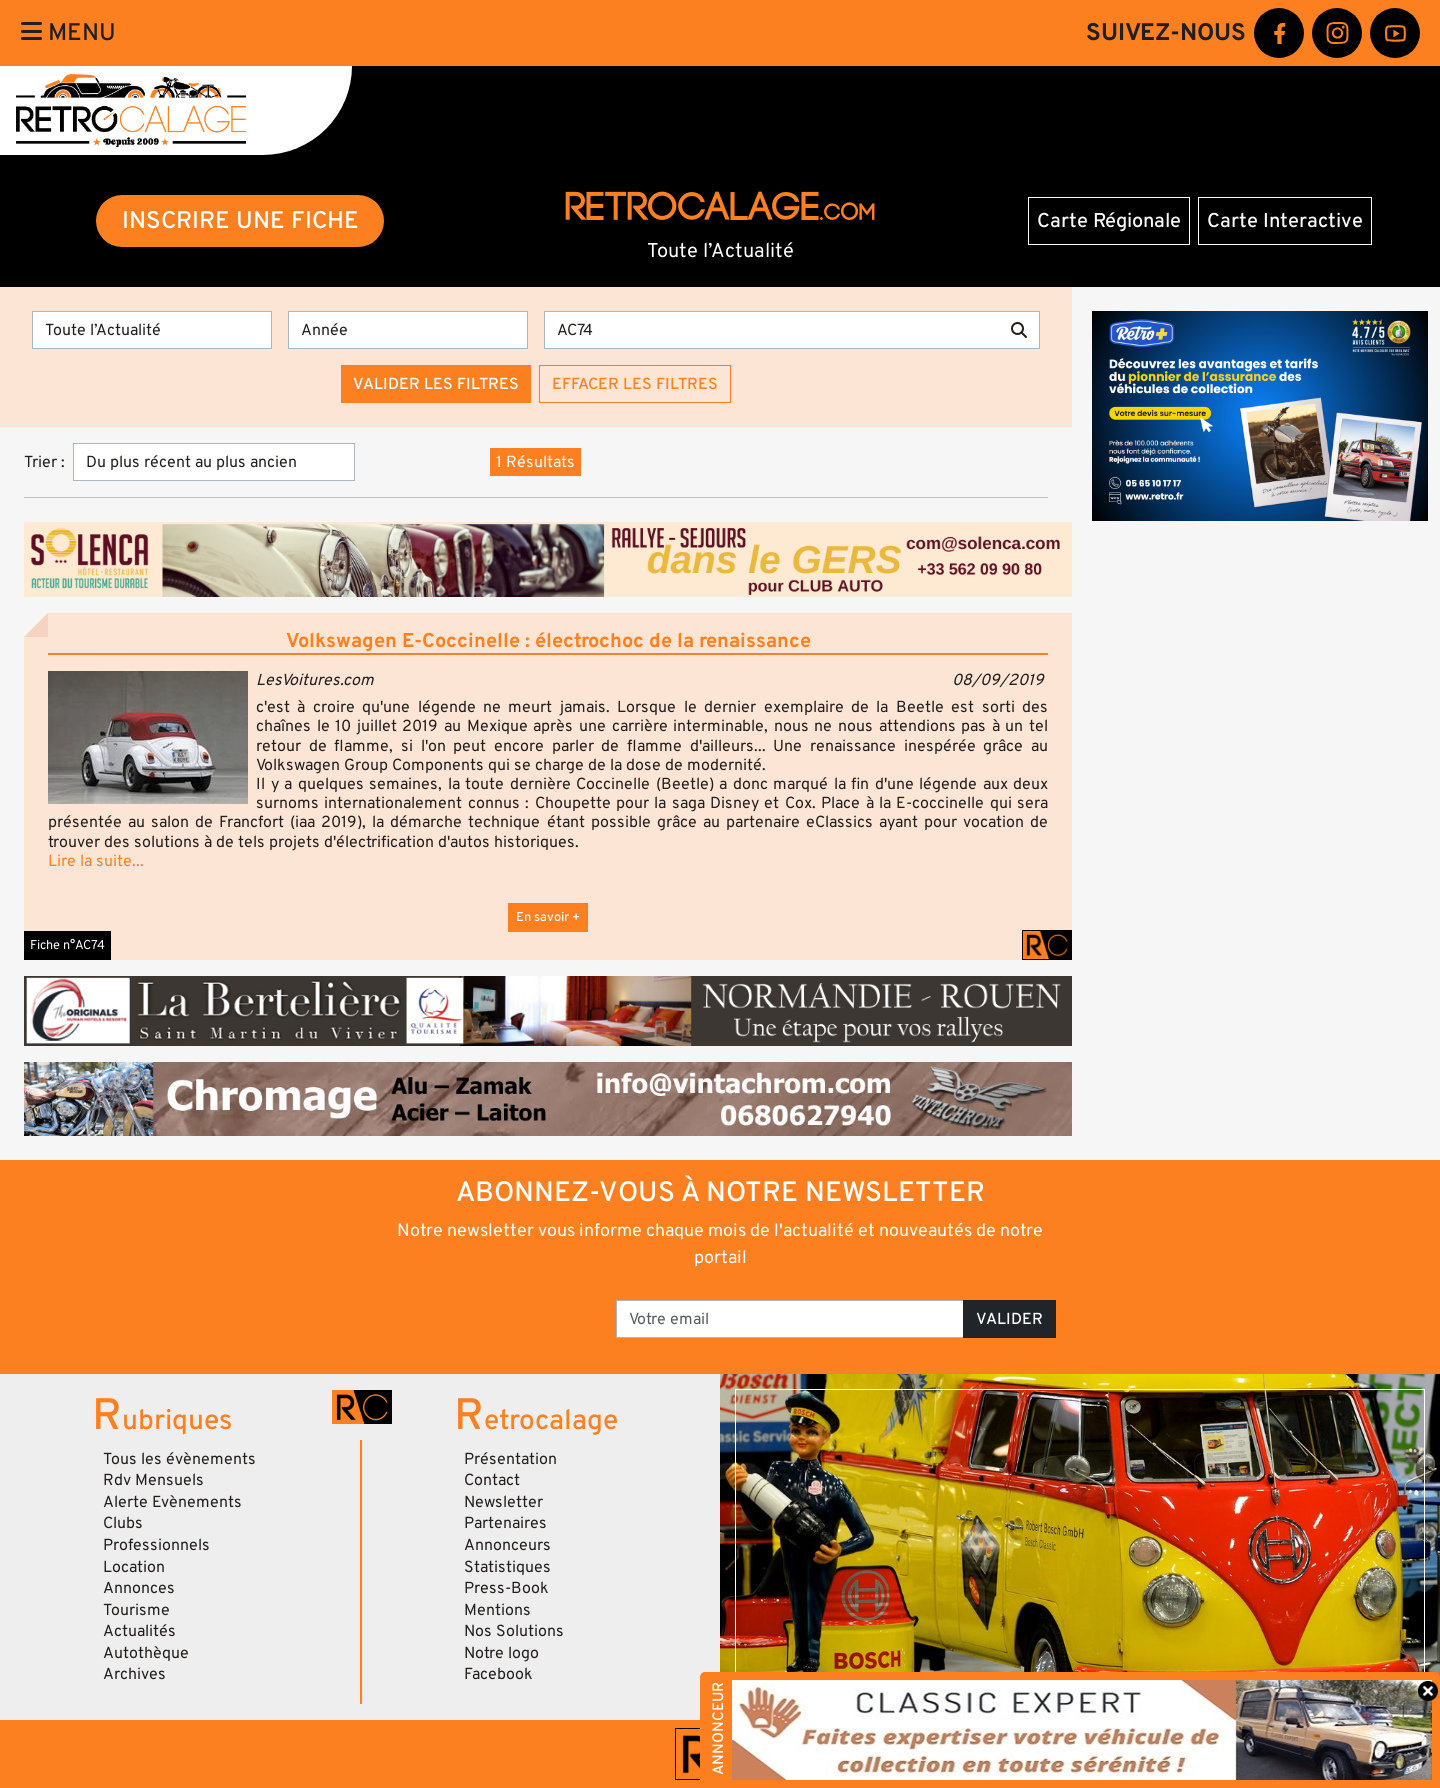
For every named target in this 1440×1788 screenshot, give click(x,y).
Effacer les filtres (635, 384)
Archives (134, 1674)
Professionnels (156, 1545)
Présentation (510, 1459)
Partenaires (505, 1523)
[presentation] (460, 1312)
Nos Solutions (514, 1631)
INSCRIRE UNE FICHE (240, 220)
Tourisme (136, 1610)
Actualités (139, 1631)
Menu (68, 32)
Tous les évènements (179, 1459)
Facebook (498, 1674)
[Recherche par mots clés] (771, 330)
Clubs (123, 1523)
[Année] (408, 330)
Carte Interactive (1285, 221)
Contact (492, 1480)
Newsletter (503, 1502)
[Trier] (214, 462)
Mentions (497, 1610)
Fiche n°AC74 (67, 945)
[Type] (152, 330)
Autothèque (146, 1653)
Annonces (139, 1588)
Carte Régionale (1109, 221)
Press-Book (506, 1588)
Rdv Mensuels (153, 1480)
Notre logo (501, 1653)
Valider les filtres (436, 384)
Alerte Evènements (172, 1502)
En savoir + (548, 917)
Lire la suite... (96, 861)
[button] (148, 737)
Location (134, 1567)
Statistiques (507, 1567)
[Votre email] (790, 1319)
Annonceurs (507, 1545)
